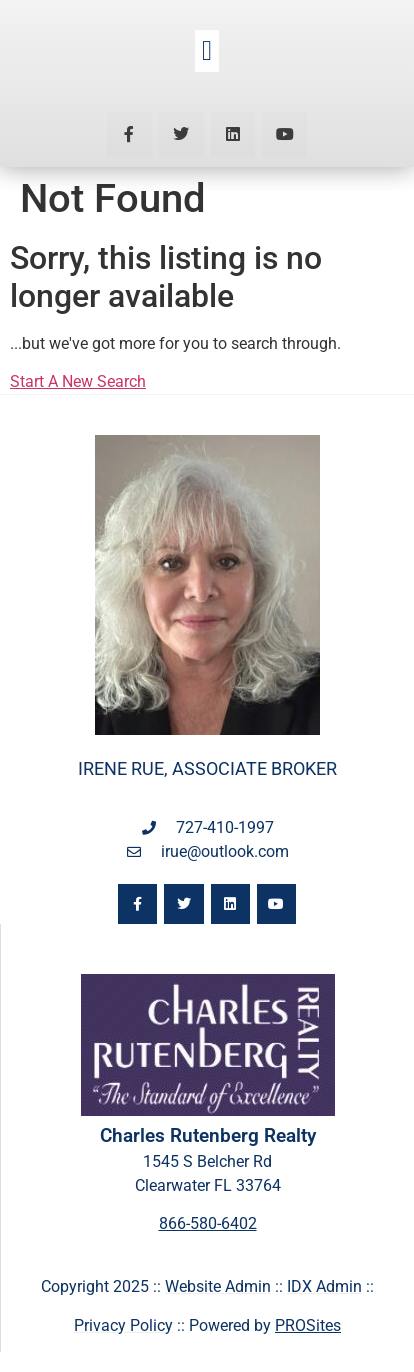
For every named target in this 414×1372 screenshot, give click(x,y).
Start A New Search (78, 381)
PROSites (308, 1325)
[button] (207, 51)
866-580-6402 (208, 1223)
